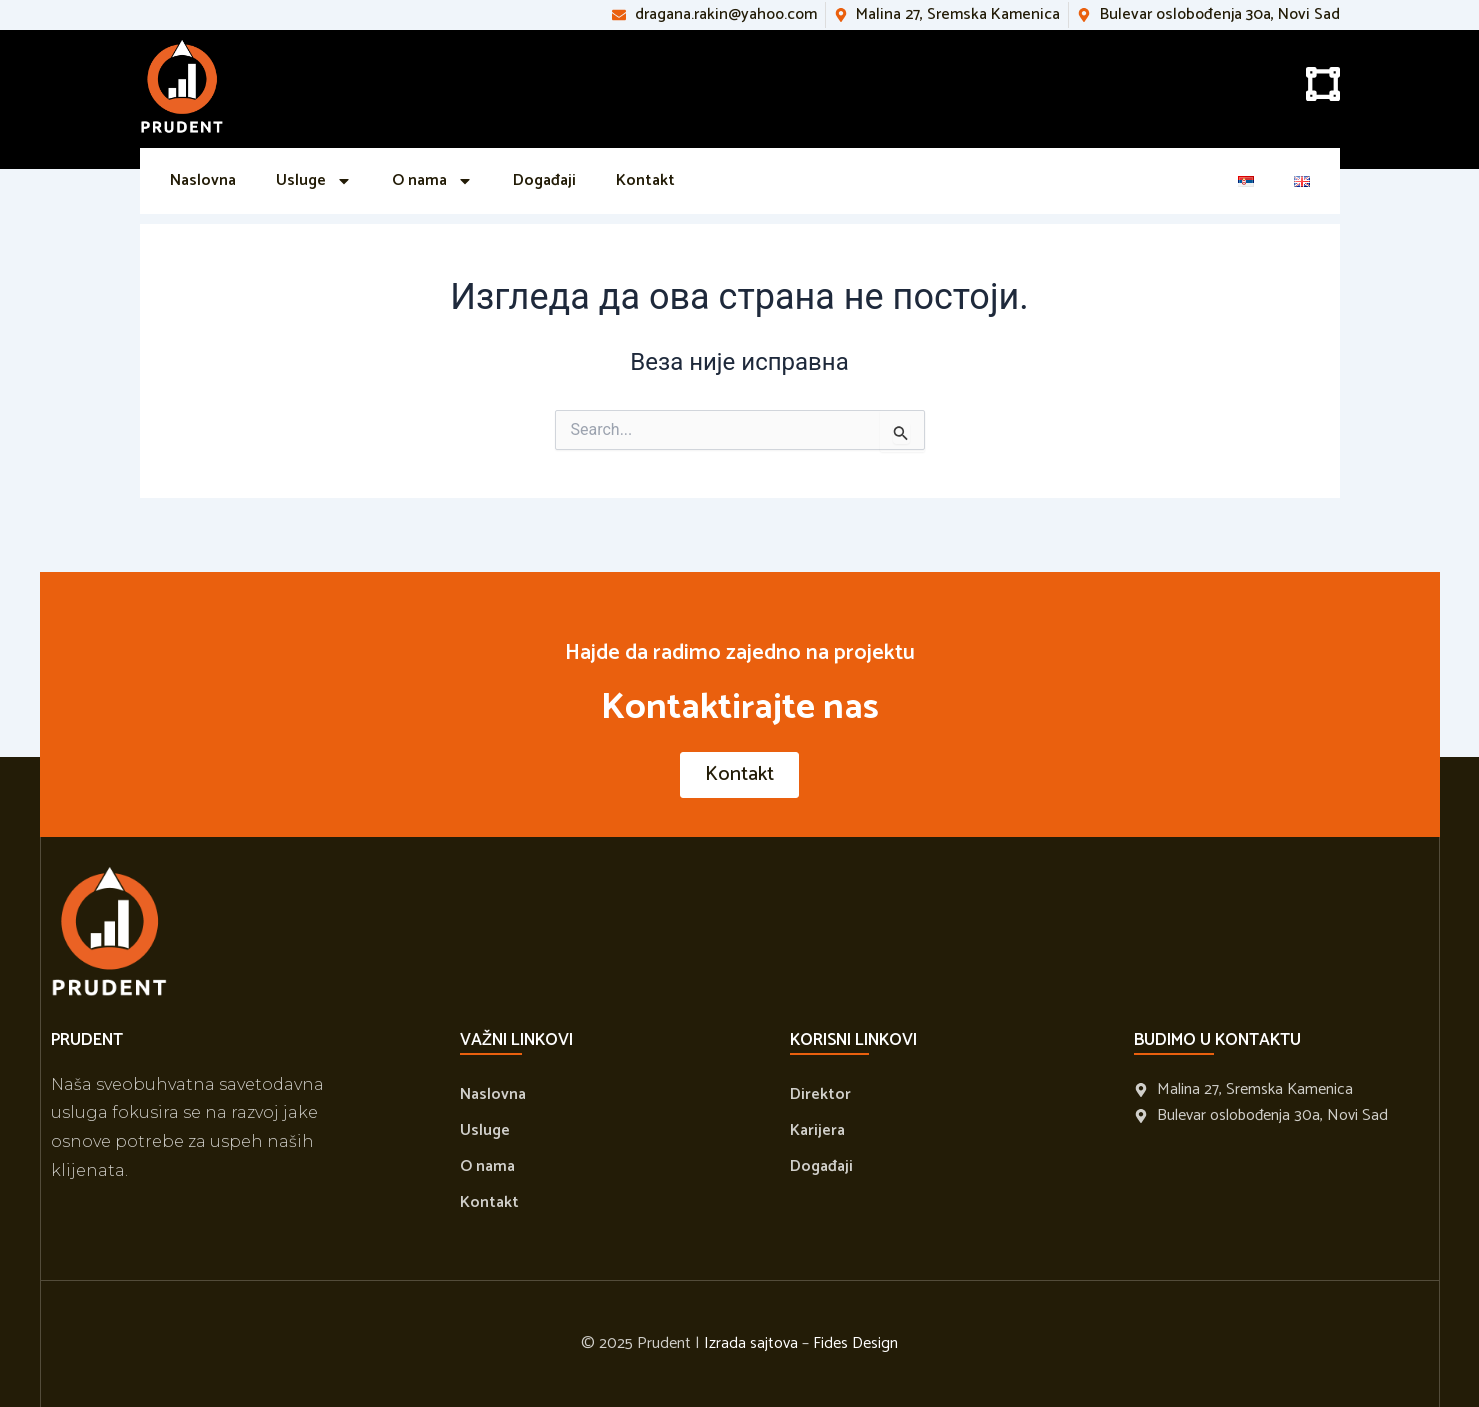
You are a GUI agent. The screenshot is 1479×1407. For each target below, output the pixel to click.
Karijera (817, 1130)
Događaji (544, 180)
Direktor (820, 1094)
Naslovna (203, 180)
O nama (432, 181)
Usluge (314, 181)
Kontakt (645, 180)
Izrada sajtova (751, 1343)
